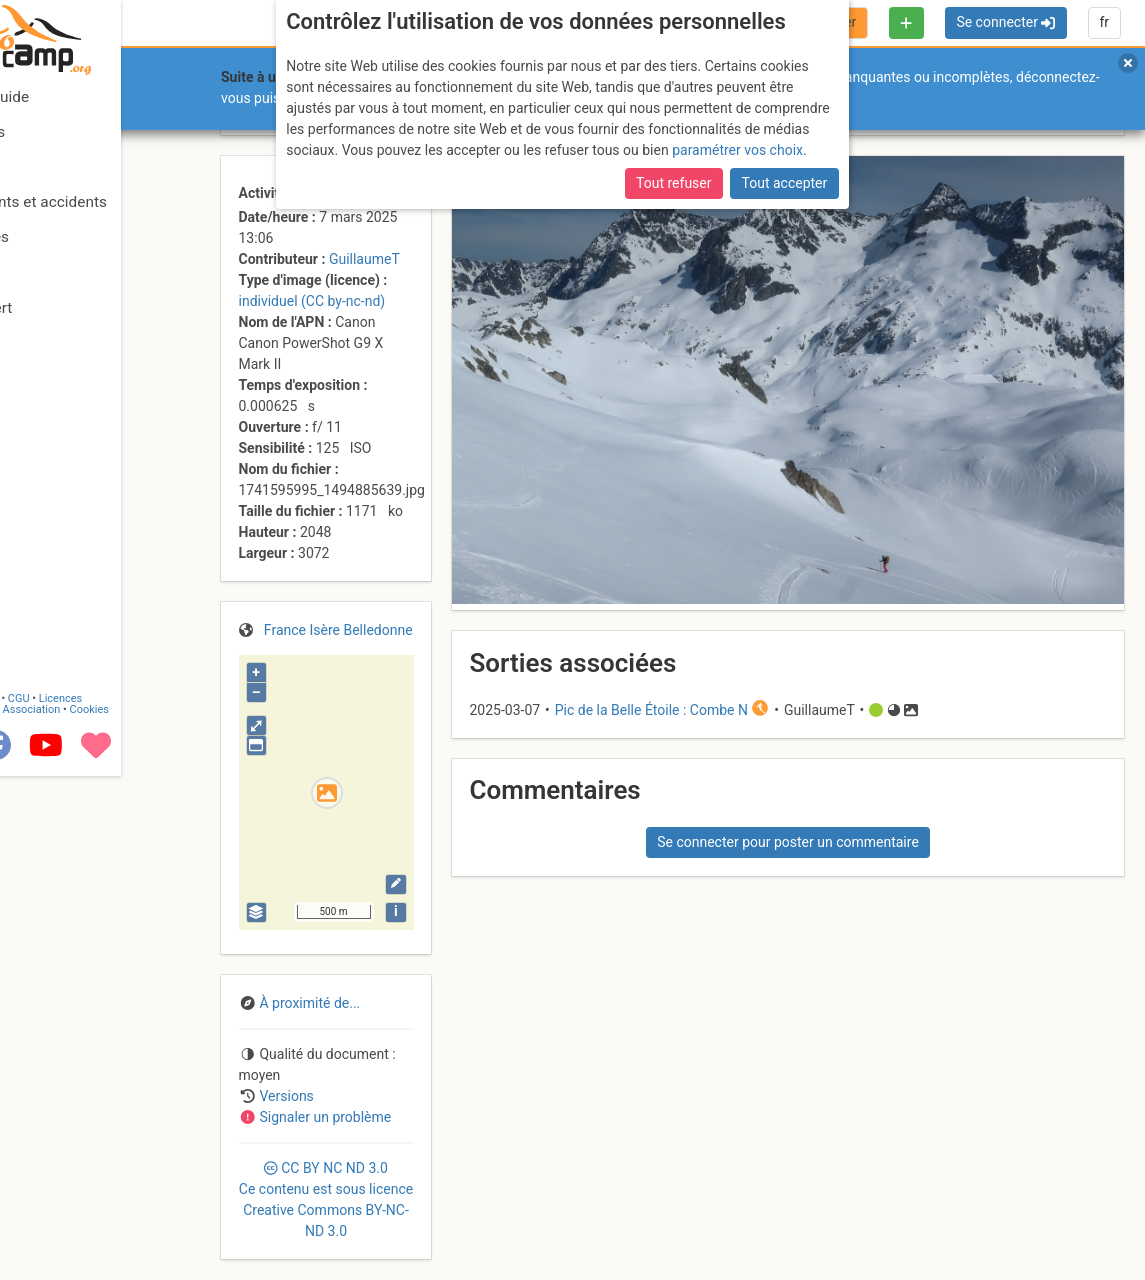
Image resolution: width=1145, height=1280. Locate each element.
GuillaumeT (364, 259)
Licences (139, 1192)
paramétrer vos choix (737, 150)
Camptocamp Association (75, 1203)
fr (1104, 22)
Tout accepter (785, 183)
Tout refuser (673, 183)
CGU (98, 1192)
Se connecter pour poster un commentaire (788, 842)
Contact (58, 1192)
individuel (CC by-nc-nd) (312, 301)
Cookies (167, 1203)
